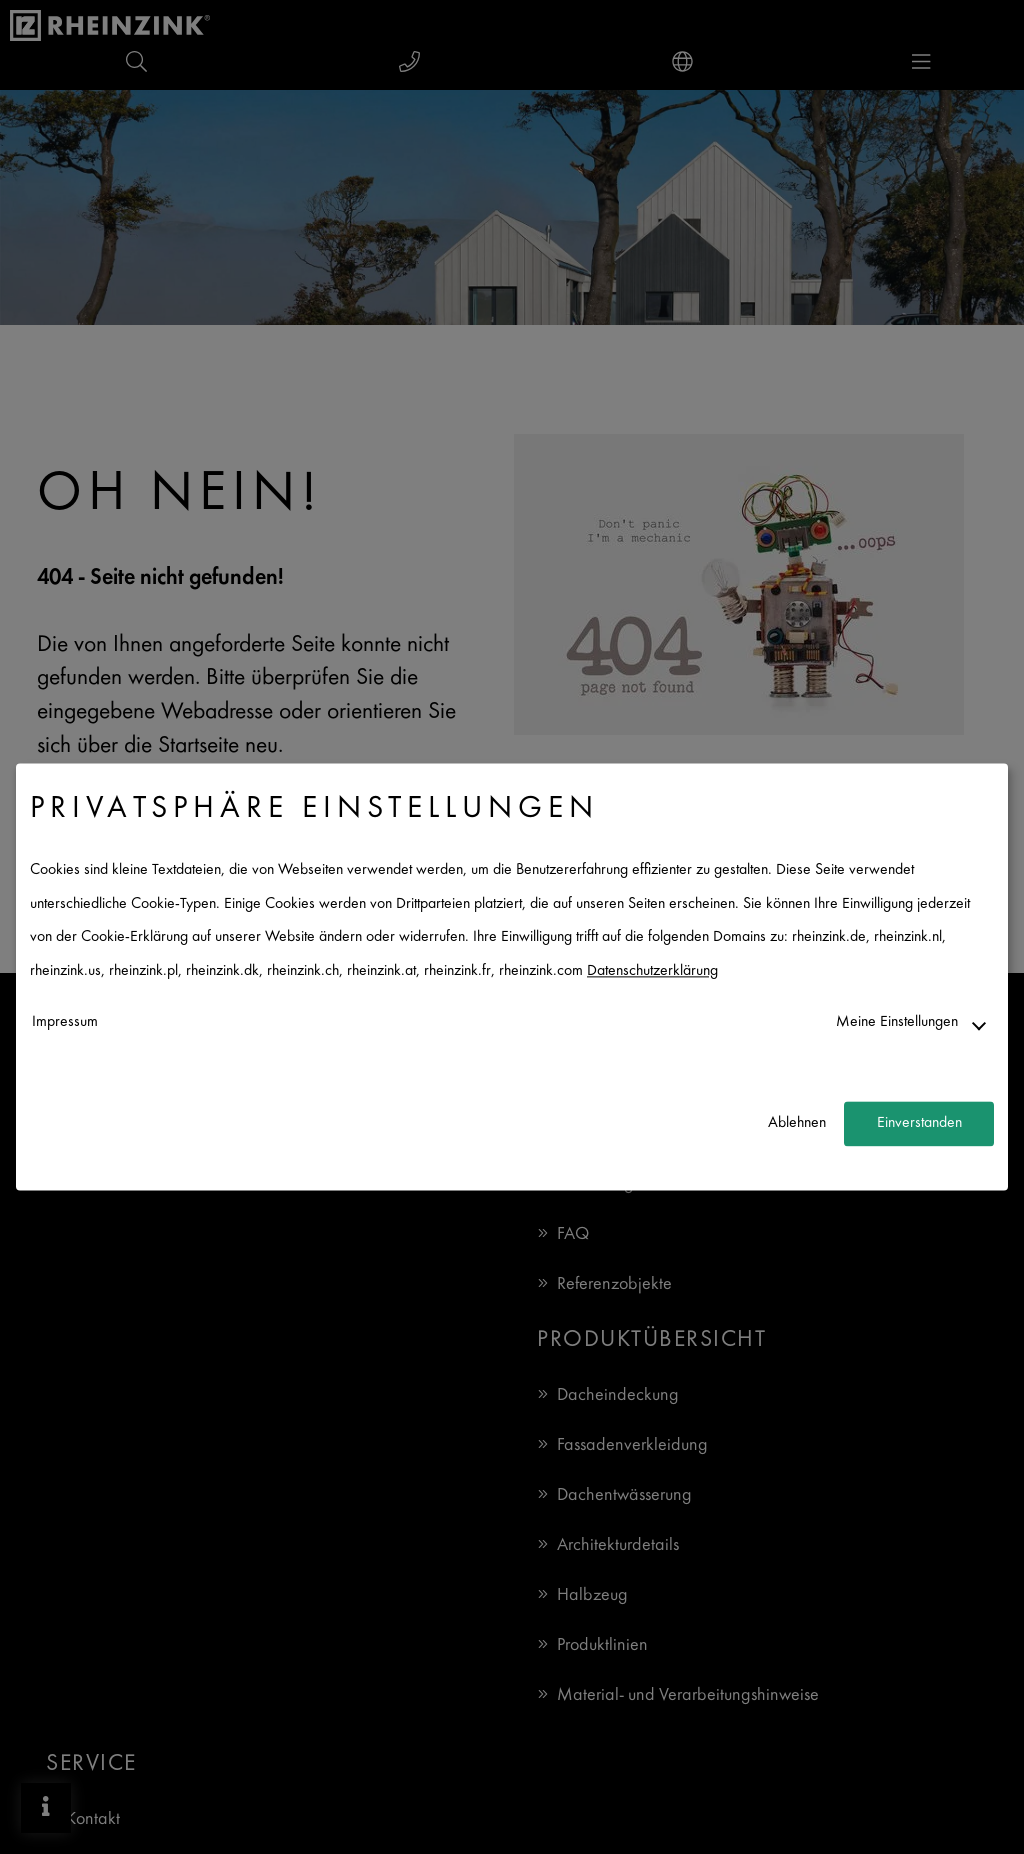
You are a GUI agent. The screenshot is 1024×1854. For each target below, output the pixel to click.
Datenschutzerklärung (652, 971)
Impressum (65, 1022)
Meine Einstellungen (897, 1022)
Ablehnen (797, 1123)
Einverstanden (919, 1123)
